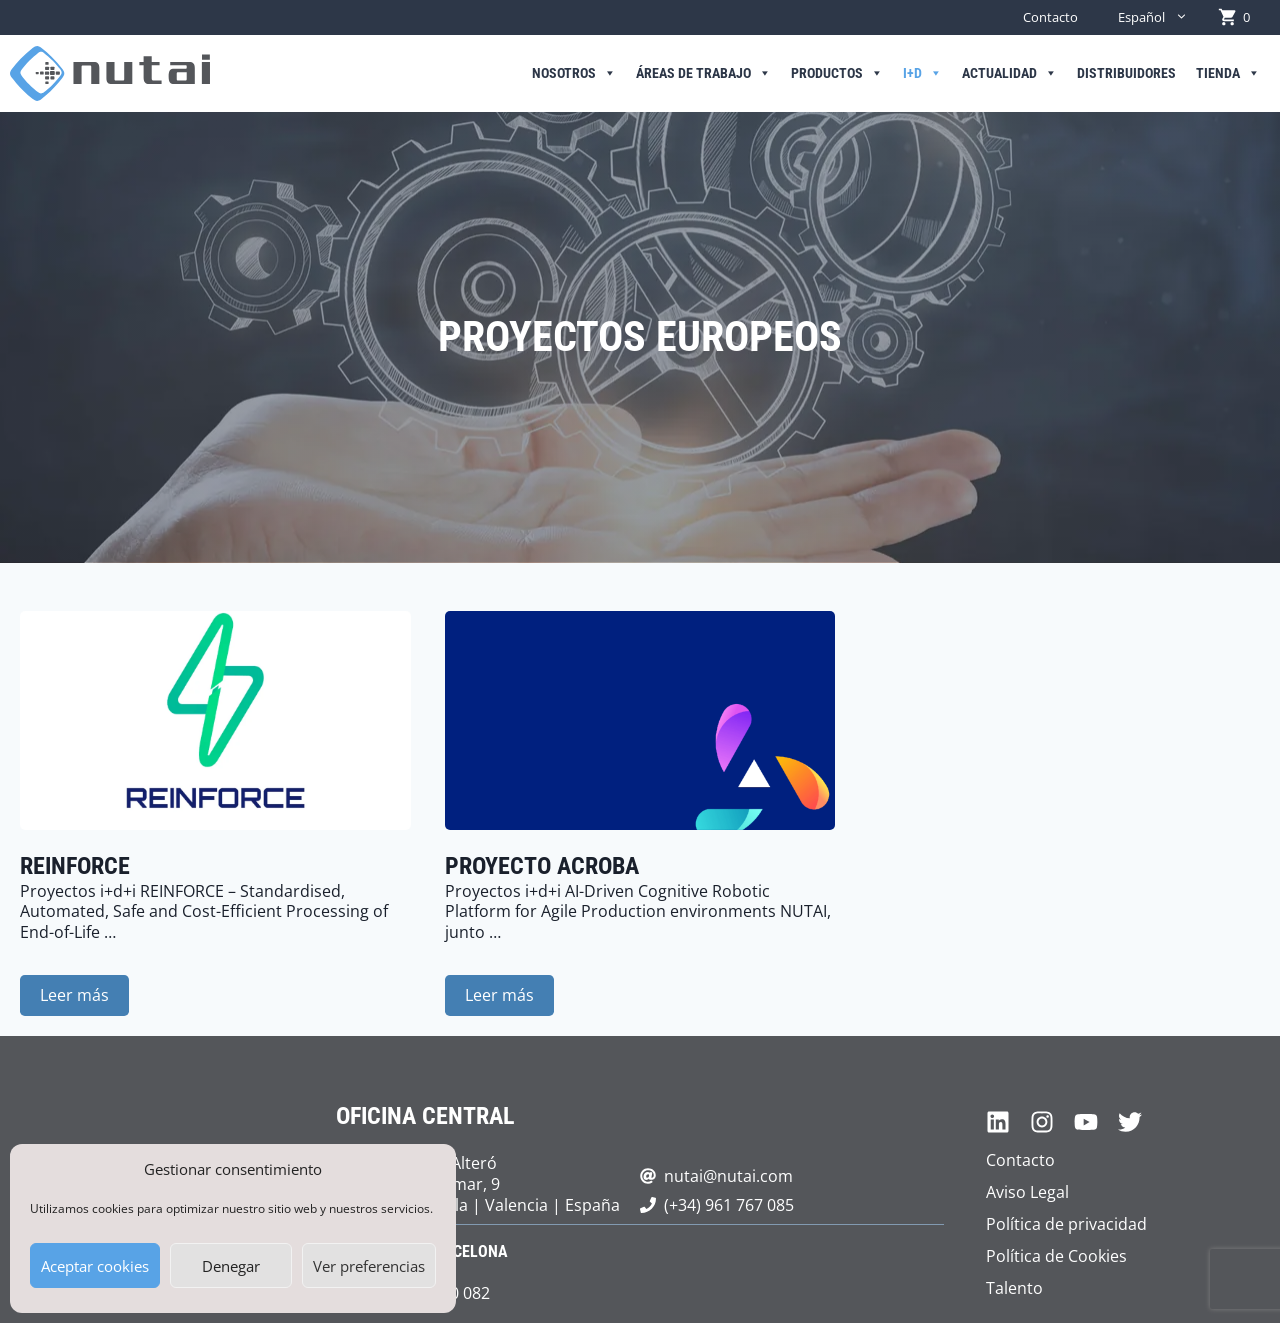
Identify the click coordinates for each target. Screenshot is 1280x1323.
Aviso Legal (1027, 1192)
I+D (922, 74)
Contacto (1050, 17)
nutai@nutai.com (728, 1176)
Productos (837, 74)
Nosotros (574, 74)
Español (1163, 17)
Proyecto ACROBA (542, 866)
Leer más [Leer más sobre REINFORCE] (74, 995)
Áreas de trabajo (703, 74)
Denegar (231, 1266)
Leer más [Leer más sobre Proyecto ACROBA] (499, 995)
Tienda (1228, 74)
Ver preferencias (369, 1266)
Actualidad (1009, 74)
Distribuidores (1126, 73)
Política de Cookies (1056, 1256)
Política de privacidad (1066, 1224)
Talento (1014, 1288)
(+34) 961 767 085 (729, 1205)
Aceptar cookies (95, 1266)
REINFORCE (75, 866)
